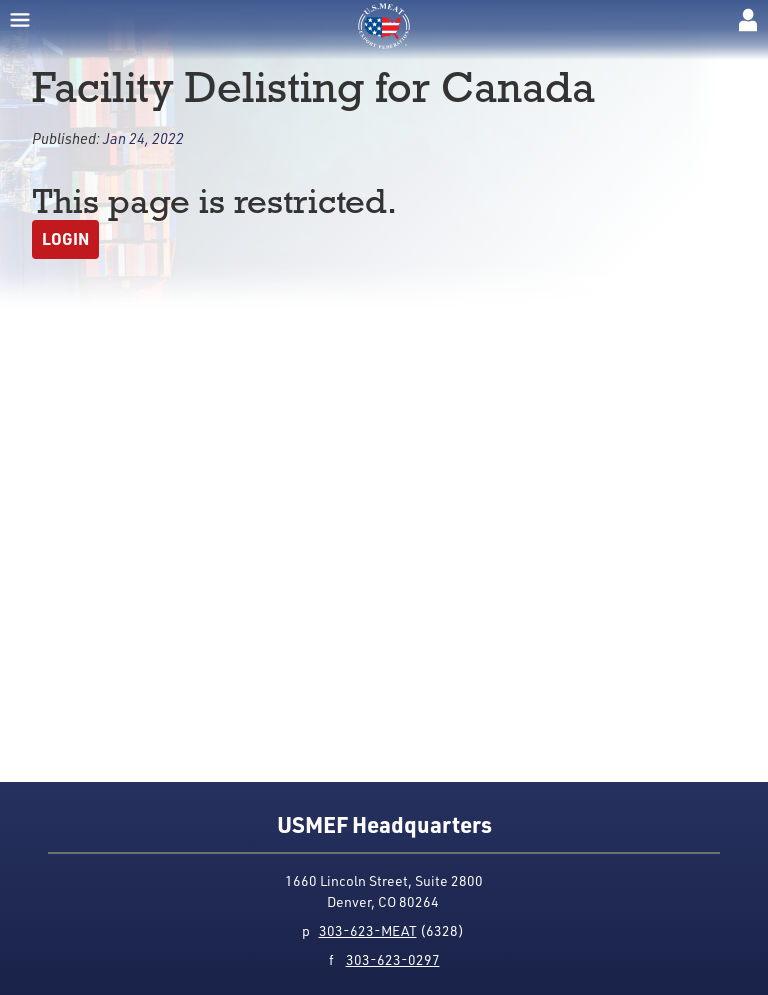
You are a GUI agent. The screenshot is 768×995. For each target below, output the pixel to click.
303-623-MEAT (368, 930)
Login (65, 238)
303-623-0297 (393, 959)
